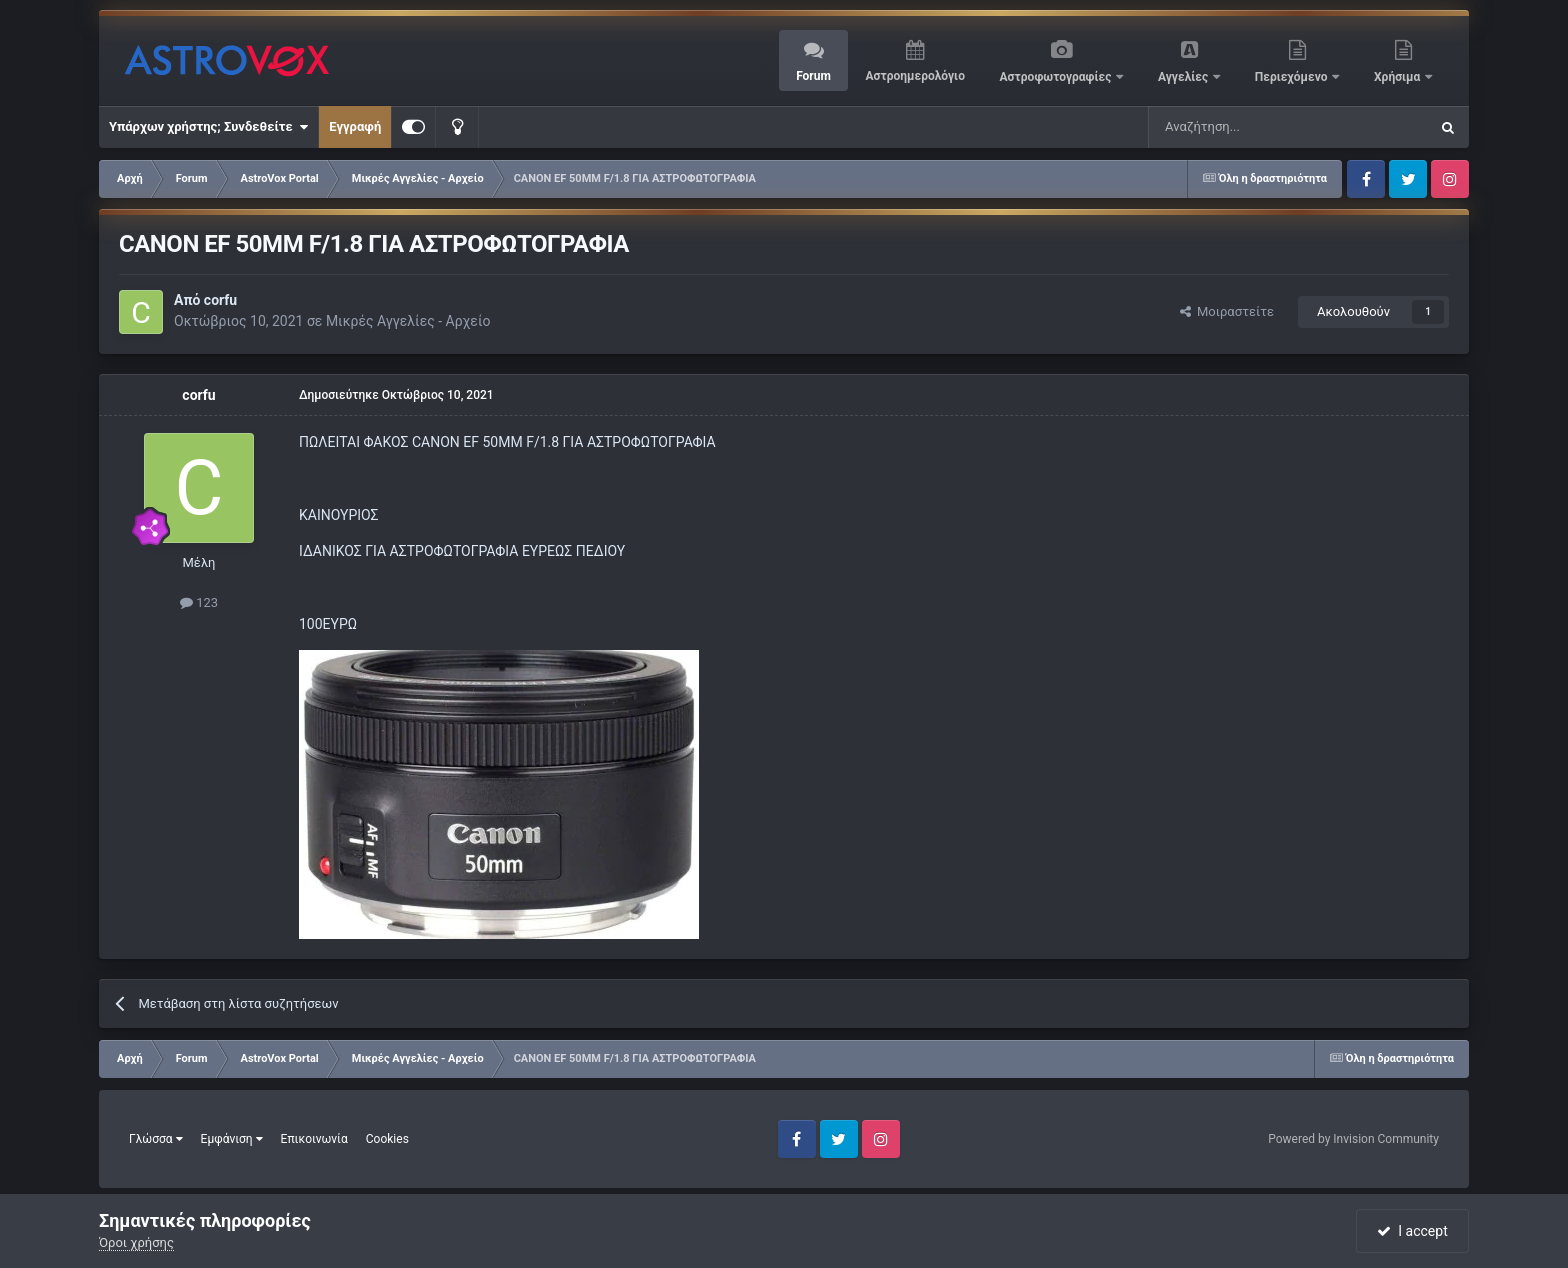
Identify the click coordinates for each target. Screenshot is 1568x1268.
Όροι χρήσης (136, 1242)
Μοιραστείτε (1227, 311)
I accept (1412, 1231)
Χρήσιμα (1398, 77)
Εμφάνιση (232, 1139)
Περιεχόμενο (1293, 77)
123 (199, 602)
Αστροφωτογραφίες (1057, 77)
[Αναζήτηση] (1222, 127)
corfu (220, 300)
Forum (813, 76)
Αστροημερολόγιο (914, 76)
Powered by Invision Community (1353, 1139)
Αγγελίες (1184, 77)
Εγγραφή (355, 126)
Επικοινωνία (314, 1139)
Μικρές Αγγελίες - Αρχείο (408, 321)
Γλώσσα (156, 1139)
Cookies (387, 1139)
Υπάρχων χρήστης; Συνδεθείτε (208, 127)
